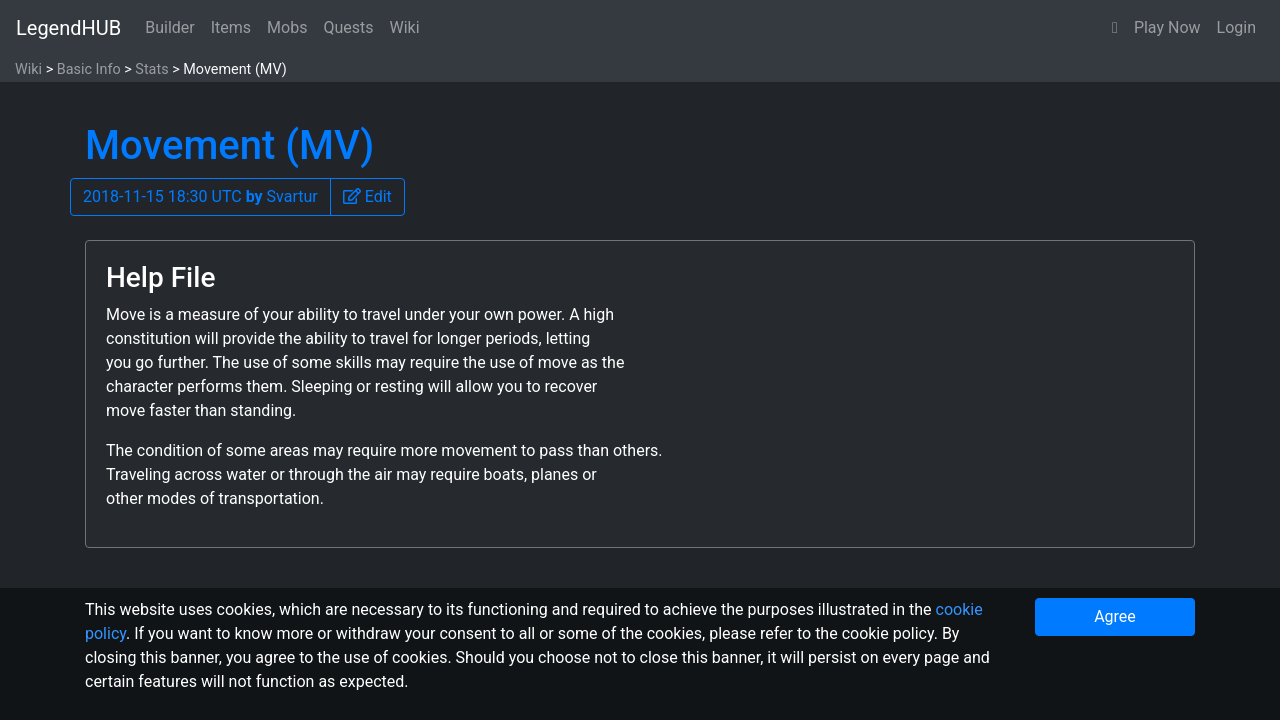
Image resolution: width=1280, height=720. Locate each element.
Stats (151, 69)
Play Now (1167, 27)
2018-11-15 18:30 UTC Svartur (200, 196)
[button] (1115, 28)
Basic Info (89, 69)
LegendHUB (68, 28)
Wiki (405, 27)
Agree (1115, 616)
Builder (170, 27)
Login (1236, 27)
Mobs (287, 27)
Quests (348, 27)
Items (231, 27)
